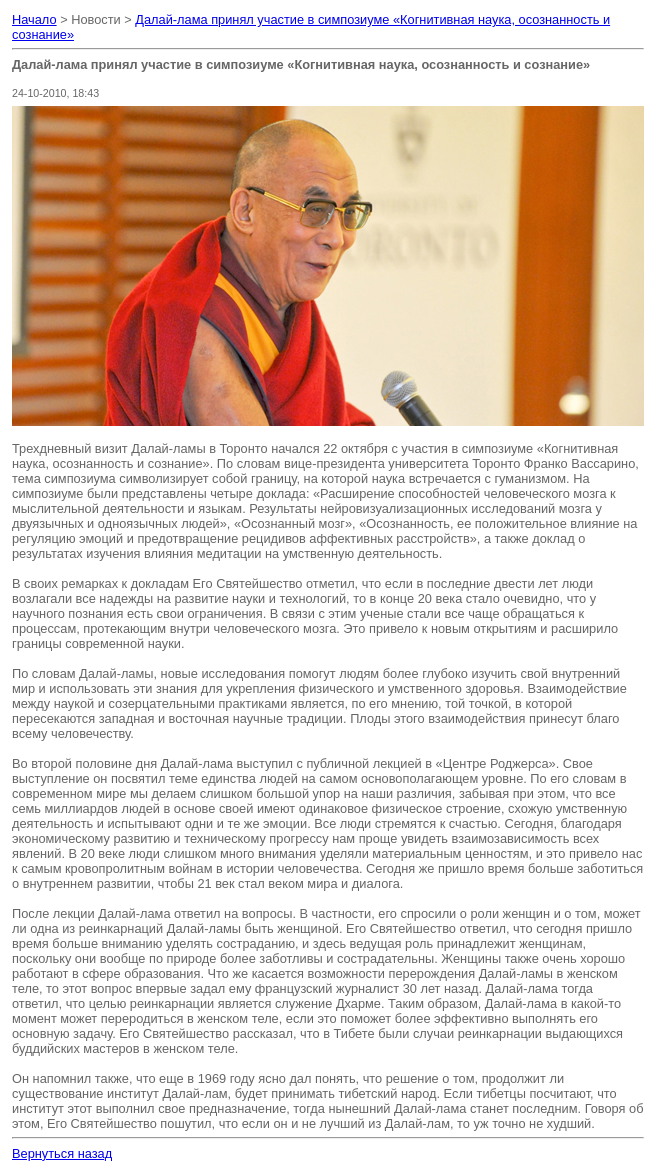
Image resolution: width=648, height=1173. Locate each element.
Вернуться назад (62, 1153)
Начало (34, 19)
